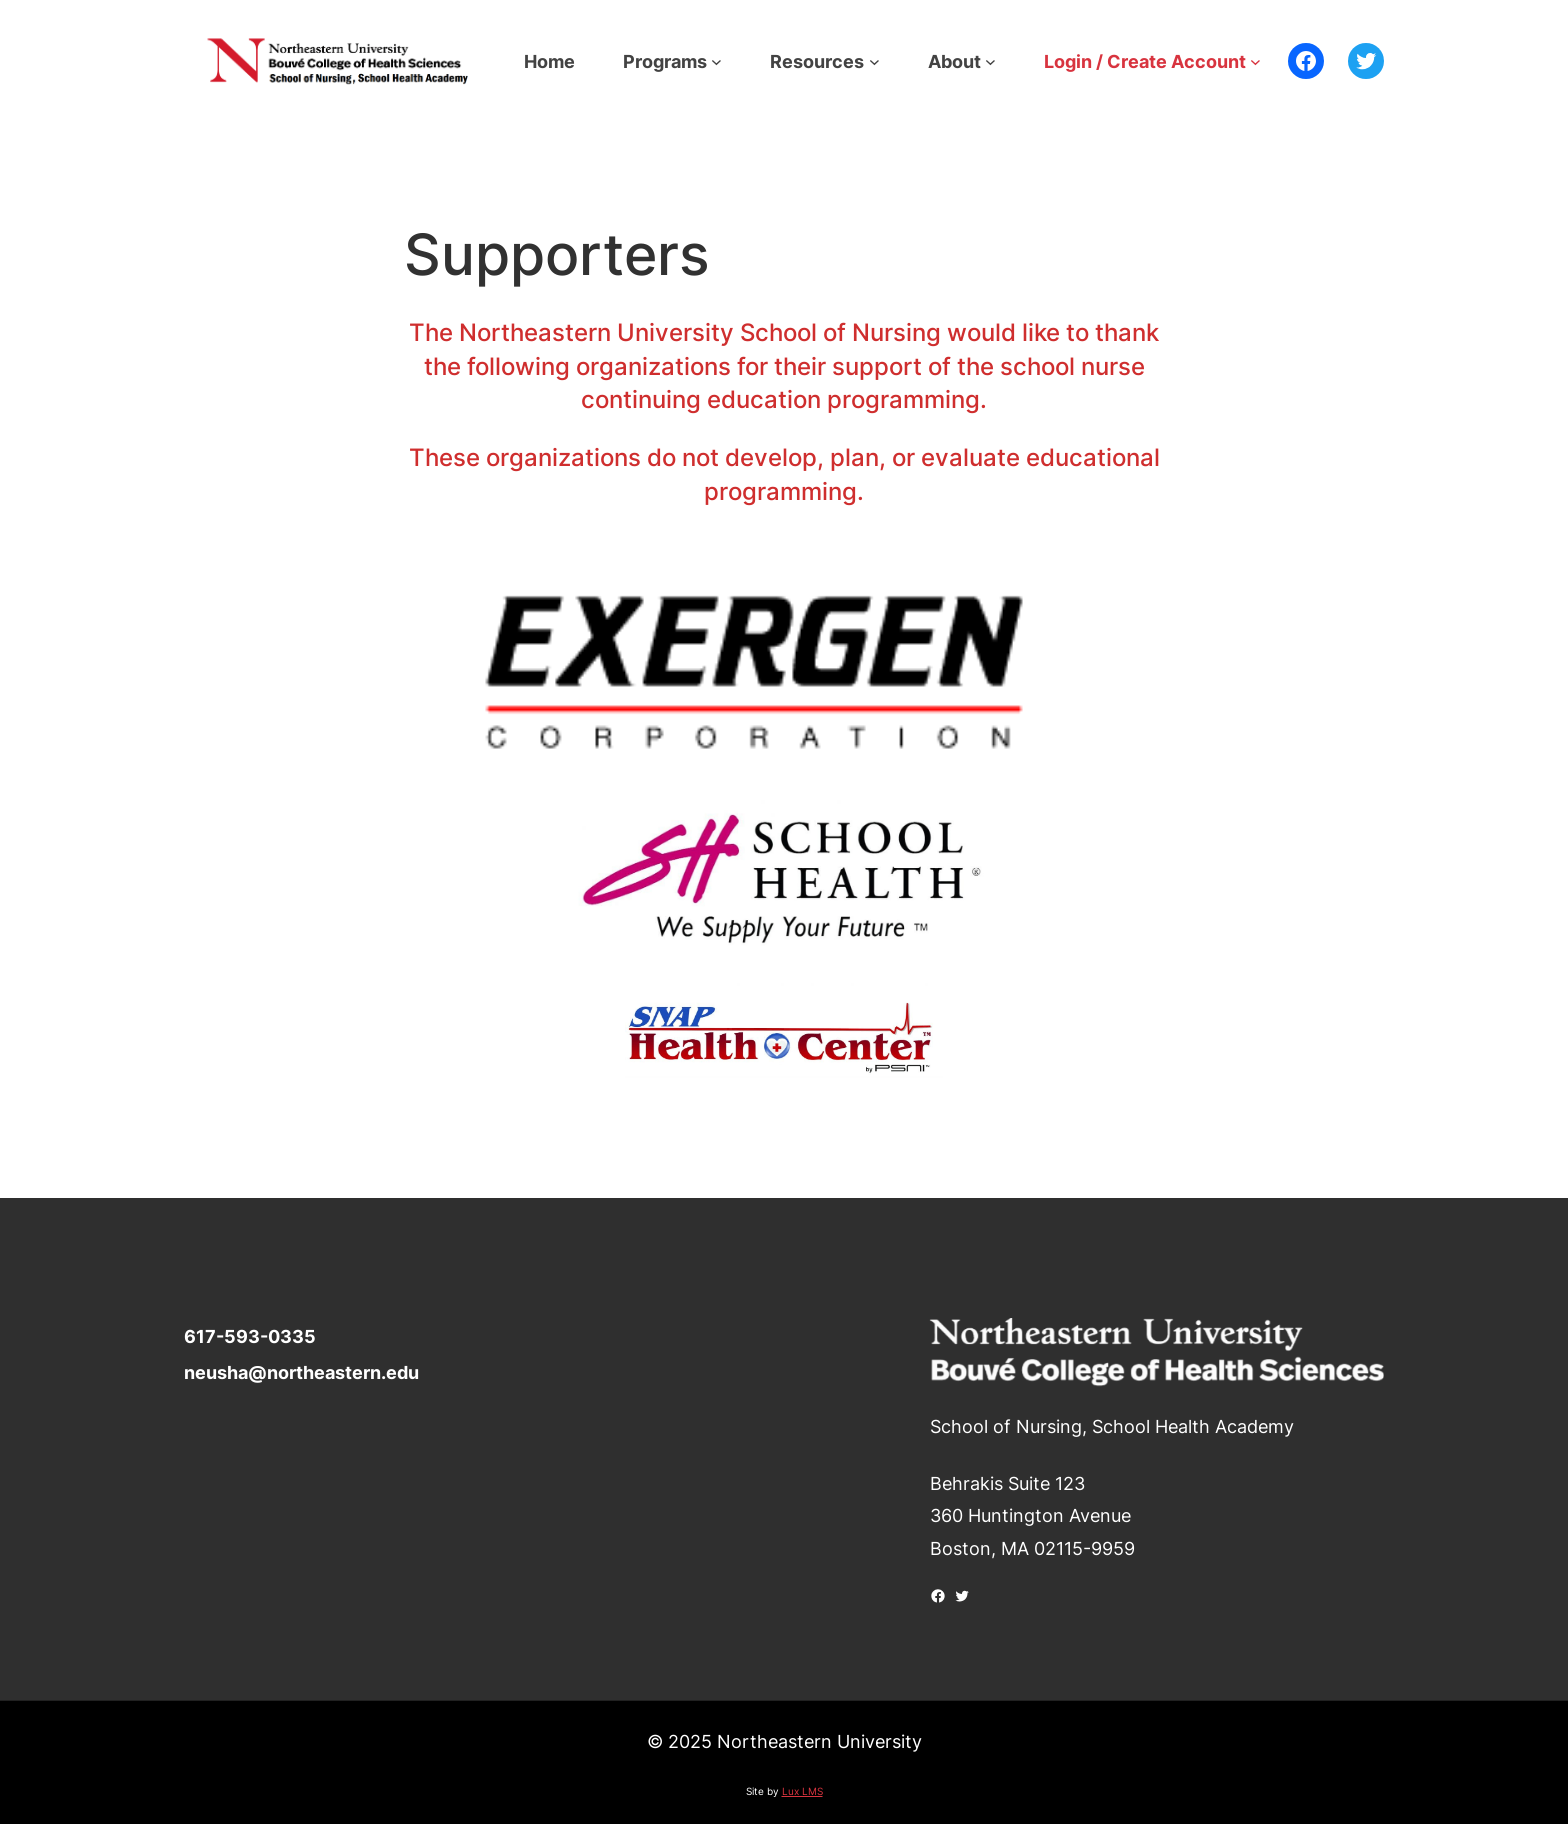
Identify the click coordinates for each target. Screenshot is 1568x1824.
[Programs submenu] (716, 61)
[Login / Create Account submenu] (1255, 61)
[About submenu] (990, 61)
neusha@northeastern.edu (301, 1372)
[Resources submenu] (874, 61)
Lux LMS (802, 1791)
